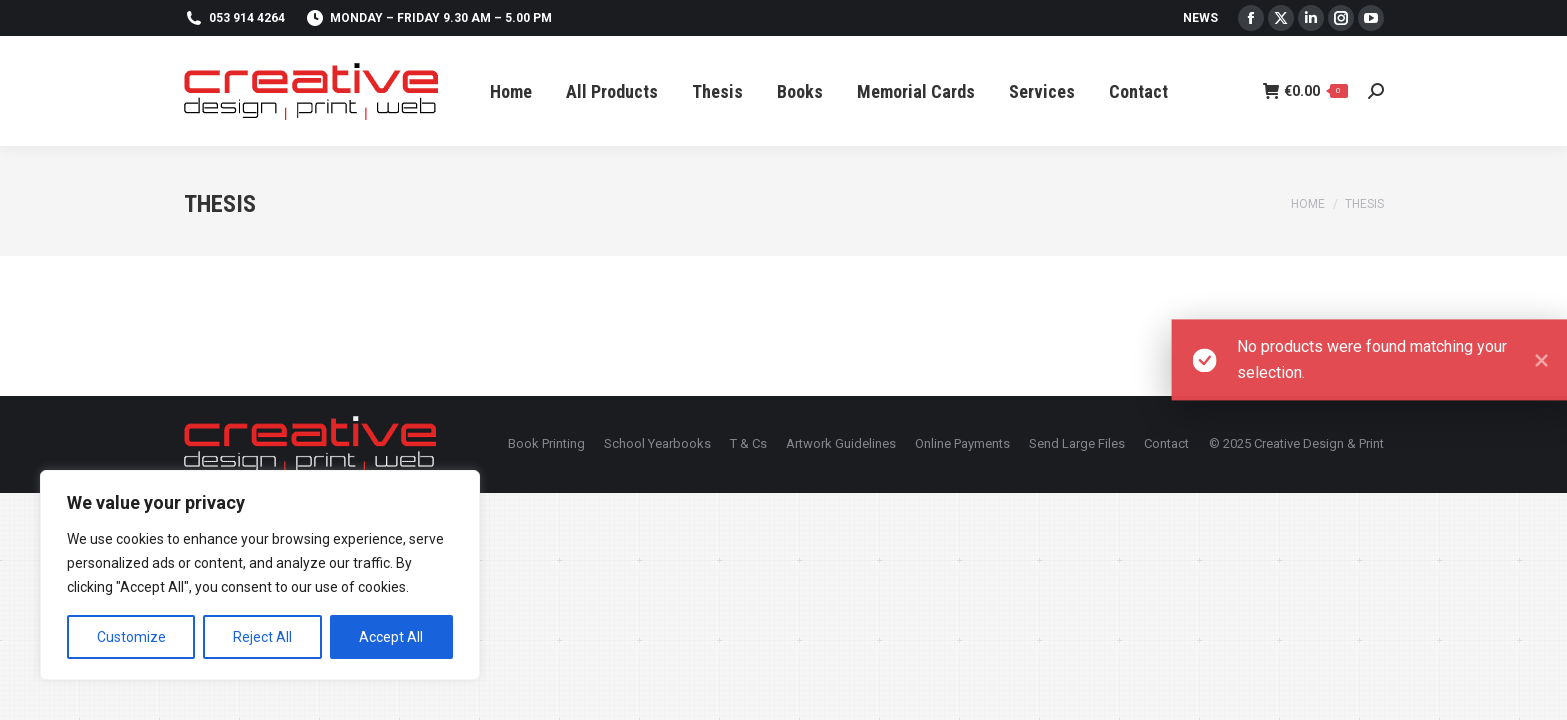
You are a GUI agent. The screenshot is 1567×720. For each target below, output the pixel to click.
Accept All (391, 637)
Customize (131, 637)
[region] (260, 575)
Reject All (262, 637)
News (1200, 18)
